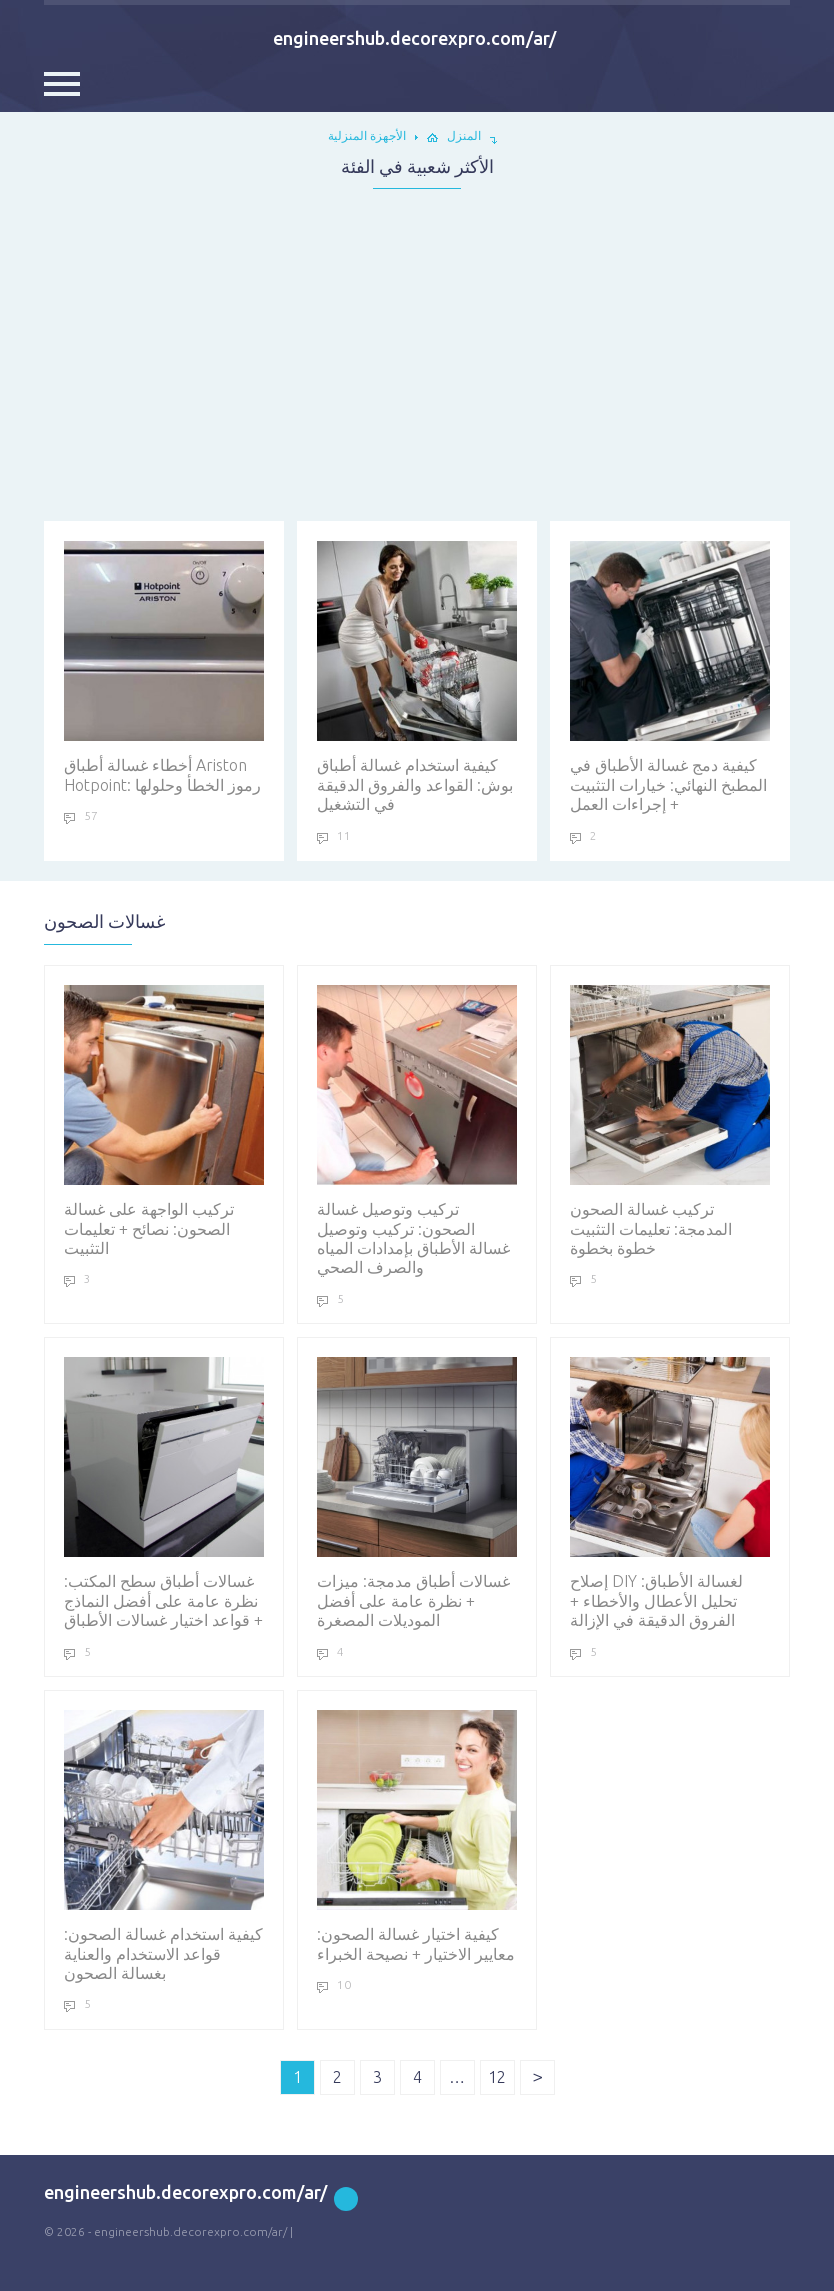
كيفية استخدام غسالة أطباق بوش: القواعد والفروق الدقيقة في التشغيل (417, 677)
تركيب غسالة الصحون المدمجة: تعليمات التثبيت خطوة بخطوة (670, 1121)
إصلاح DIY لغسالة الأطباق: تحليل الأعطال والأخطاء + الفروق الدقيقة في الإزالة (670, 1493)
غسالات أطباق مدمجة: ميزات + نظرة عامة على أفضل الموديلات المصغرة (417, 1493)
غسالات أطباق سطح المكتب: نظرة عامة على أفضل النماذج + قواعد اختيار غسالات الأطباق (164, 1493)
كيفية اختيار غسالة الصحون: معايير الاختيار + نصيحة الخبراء (417, 1836)
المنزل (464, 135)
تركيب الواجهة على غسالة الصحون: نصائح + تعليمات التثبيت (164, 1121)
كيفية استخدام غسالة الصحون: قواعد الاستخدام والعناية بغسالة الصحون (164, 1846)
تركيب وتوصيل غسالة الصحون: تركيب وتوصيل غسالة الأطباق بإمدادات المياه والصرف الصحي (417, 1130)
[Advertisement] (417, 349)
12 (497, 2077)
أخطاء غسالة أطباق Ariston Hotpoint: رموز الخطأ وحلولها (164, 667)
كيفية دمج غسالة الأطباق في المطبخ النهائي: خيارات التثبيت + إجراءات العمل (670, 677)
